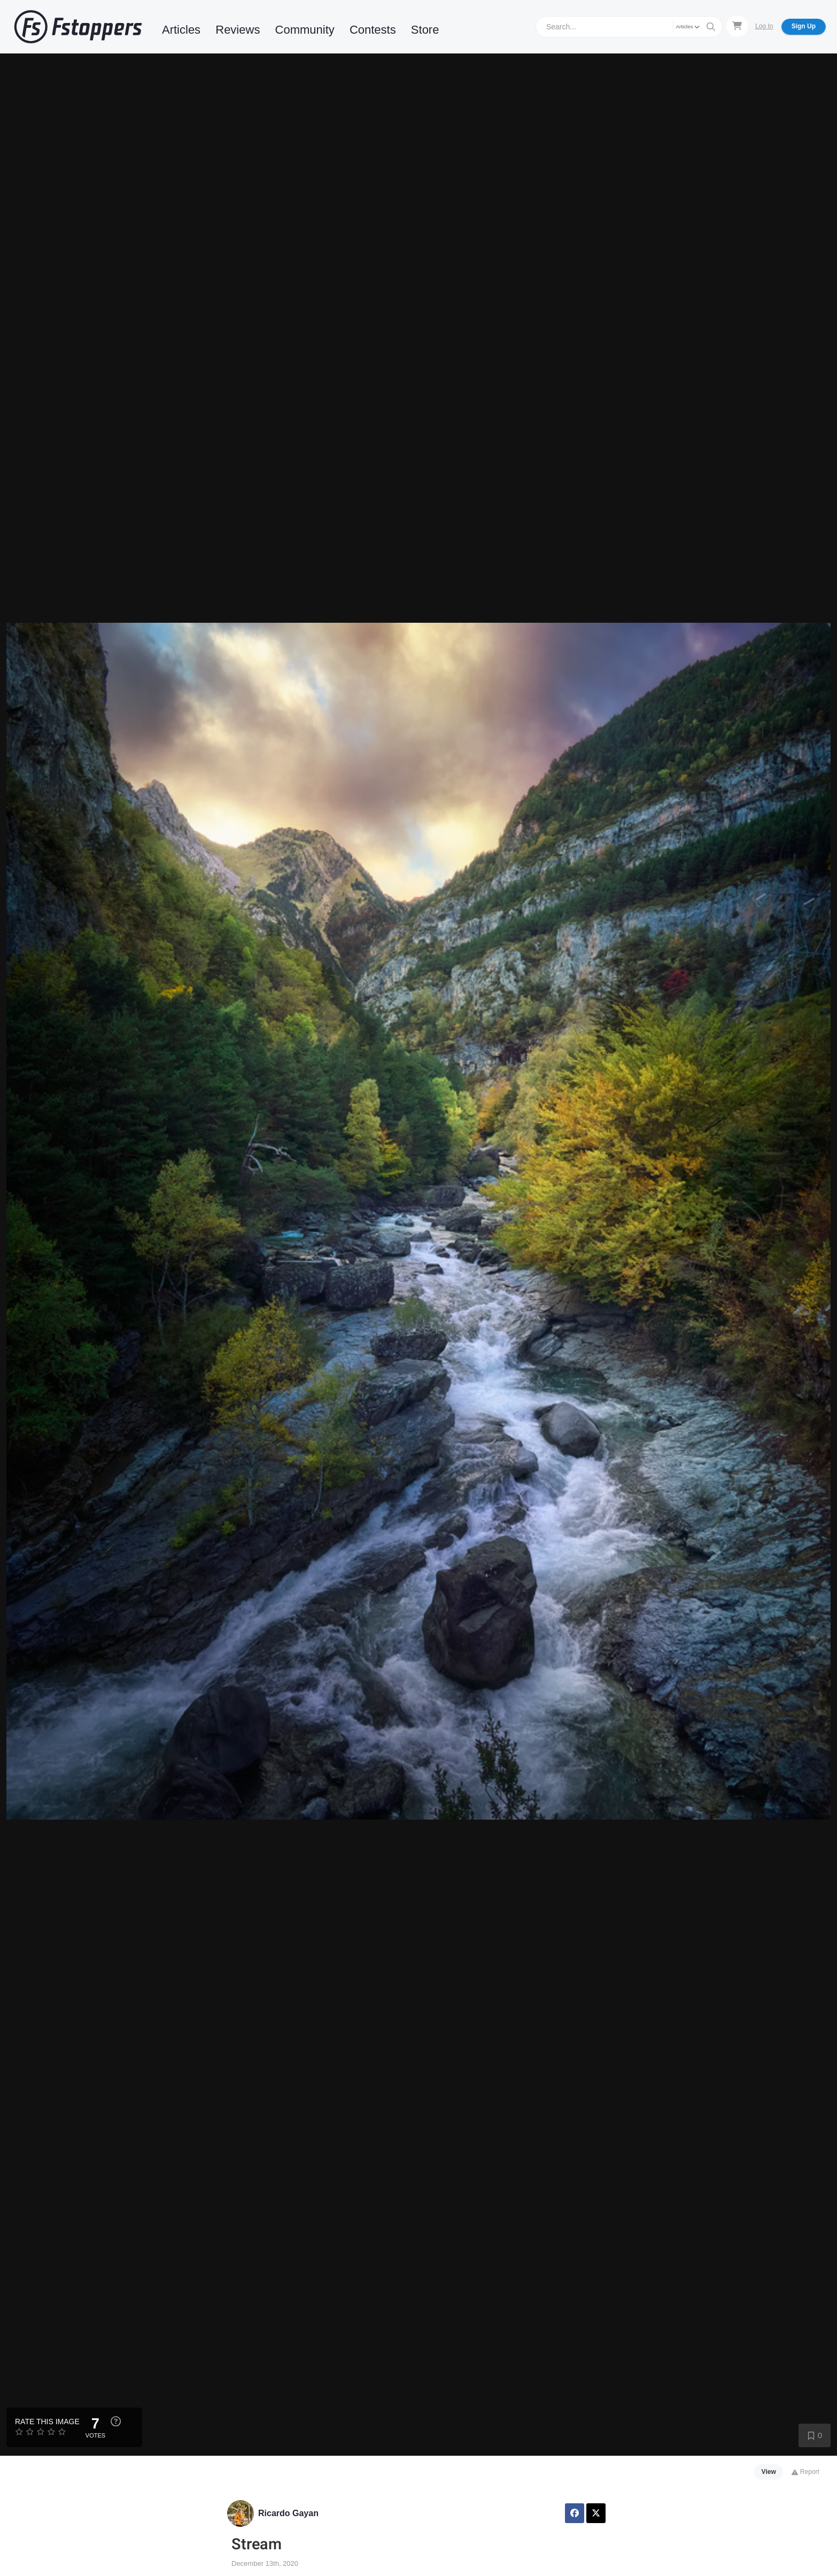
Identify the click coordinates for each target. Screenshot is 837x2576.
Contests (373, 29)
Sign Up (804, 26)
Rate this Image (47, 2421)
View (769, 2472)
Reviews (237, 29)
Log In (764, 26)
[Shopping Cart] (737, 26)
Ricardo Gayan (288, 2513)
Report (805, 2472)
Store (425, 29)
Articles (181, 29)
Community (305, 29)
